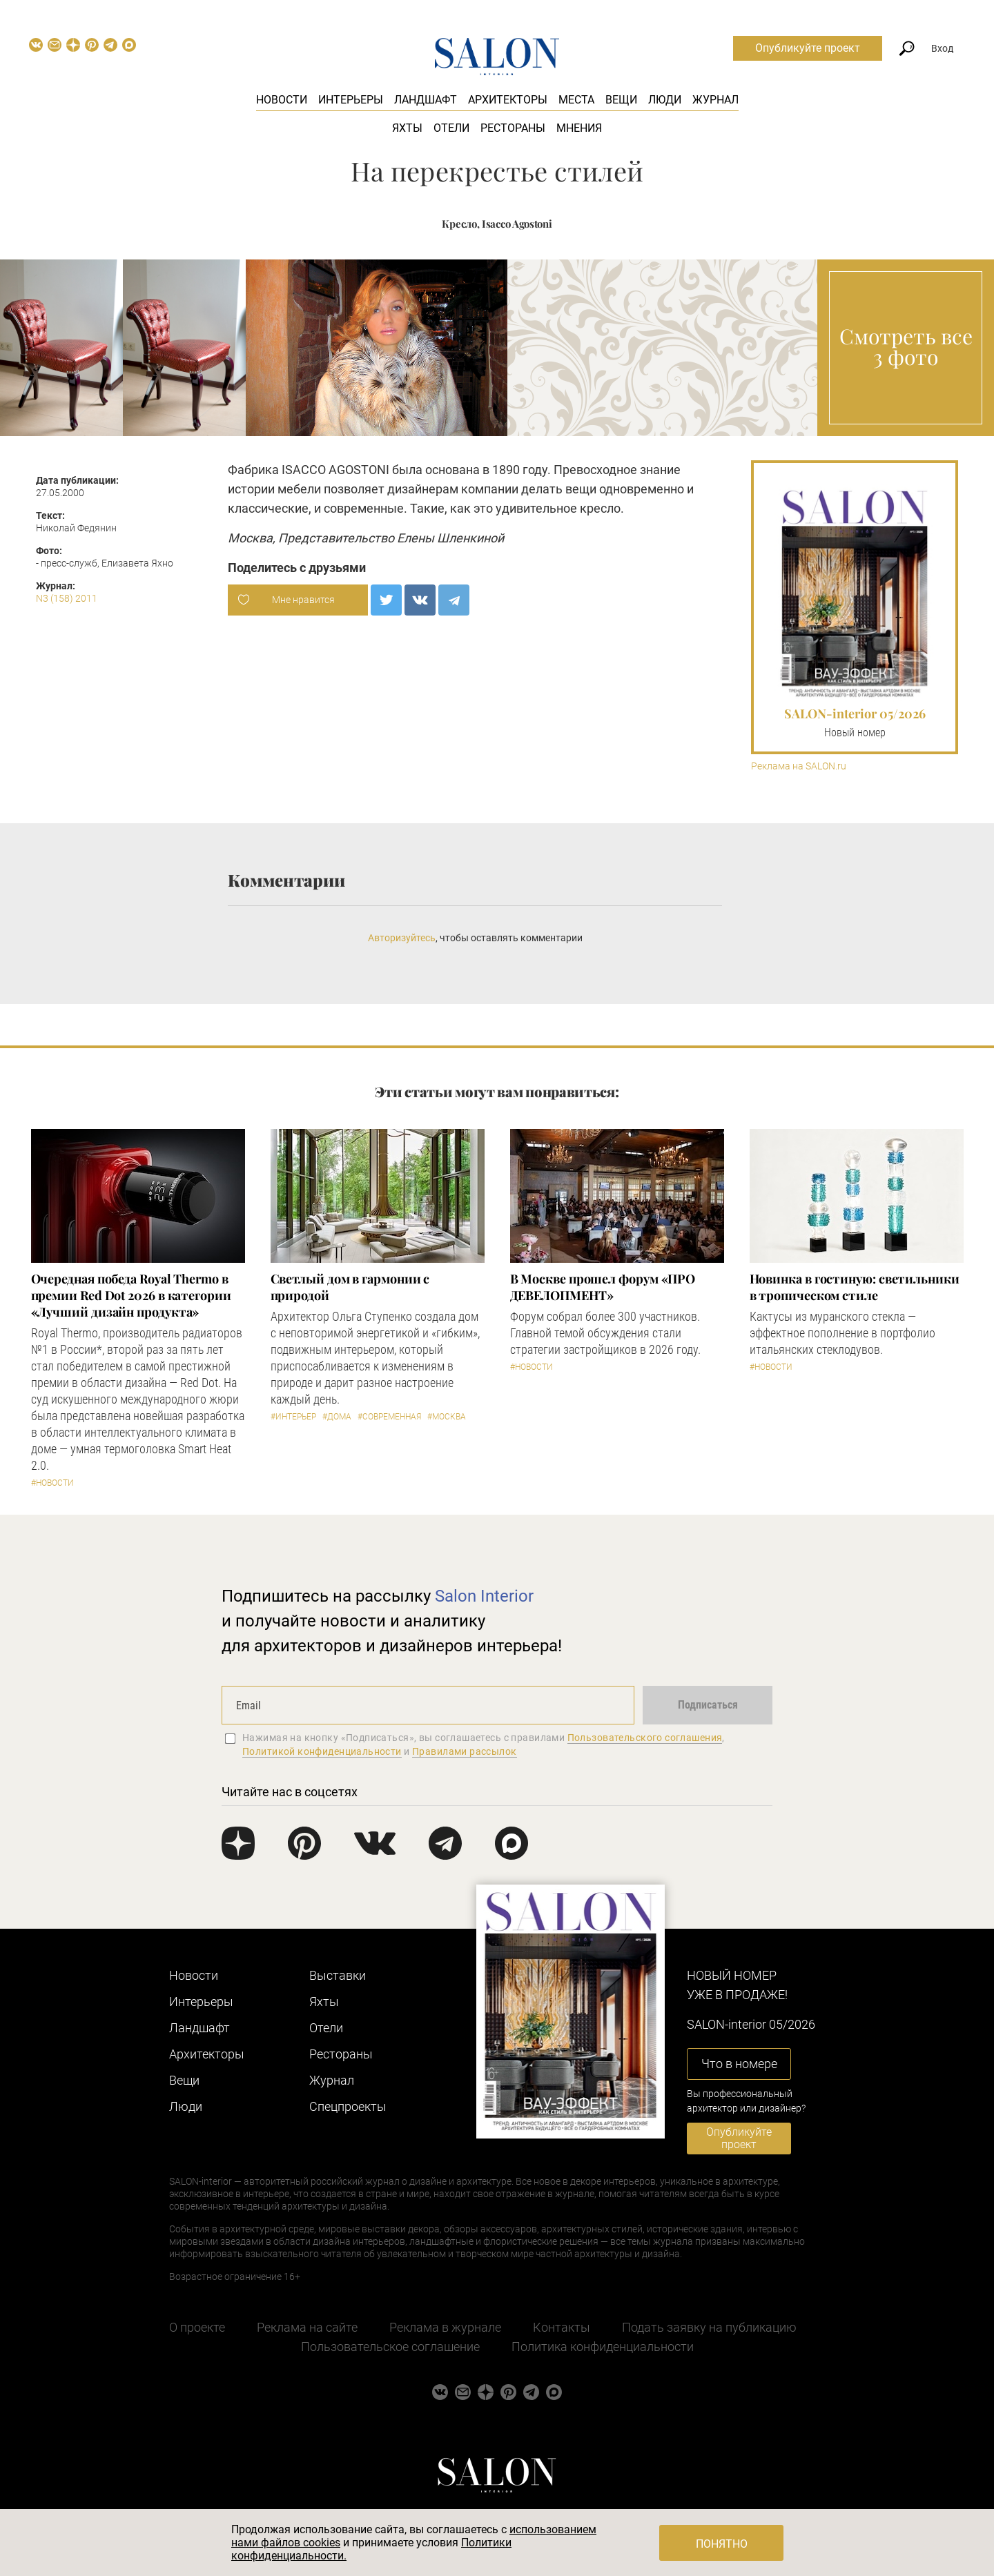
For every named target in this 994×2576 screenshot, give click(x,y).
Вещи (621, 99)
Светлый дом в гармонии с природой (350, 1287)
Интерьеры (350, 99)
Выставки (337, 1975)
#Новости (52, 1483)
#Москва (446, 1417)
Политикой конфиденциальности (322, 1751)
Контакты (561, 2327)
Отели (451, 128)
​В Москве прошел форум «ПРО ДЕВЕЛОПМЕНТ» (603, 1287)
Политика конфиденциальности (602, 2346)
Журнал (715, 99)
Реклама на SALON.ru (798, 766)
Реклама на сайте (307, 2327)
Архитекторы (507, 99)
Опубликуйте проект (807, 48)
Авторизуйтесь (402, 937)
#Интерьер (293, 1417)
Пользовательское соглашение (390, 2346)
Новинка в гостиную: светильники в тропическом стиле (854, 1287)
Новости (281, 99)
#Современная (389, 1417)
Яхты (407, 128)
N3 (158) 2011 (66, 598)
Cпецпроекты (348, 2106)
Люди (664, 99)
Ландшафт (425, 99)
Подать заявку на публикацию (709, 2327)
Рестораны (512, 128)
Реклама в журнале (445, 2327)
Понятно (722, 2543)
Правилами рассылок (464, 1751)
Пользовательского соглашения (645, 1737)
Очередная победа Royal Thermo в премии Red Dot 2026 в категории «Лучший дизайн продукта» (131, 1295)
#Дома (336, 1417)
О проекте (197, 2327)
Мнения (579, 128)
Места (576, 99)
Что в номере (739, 2063)
